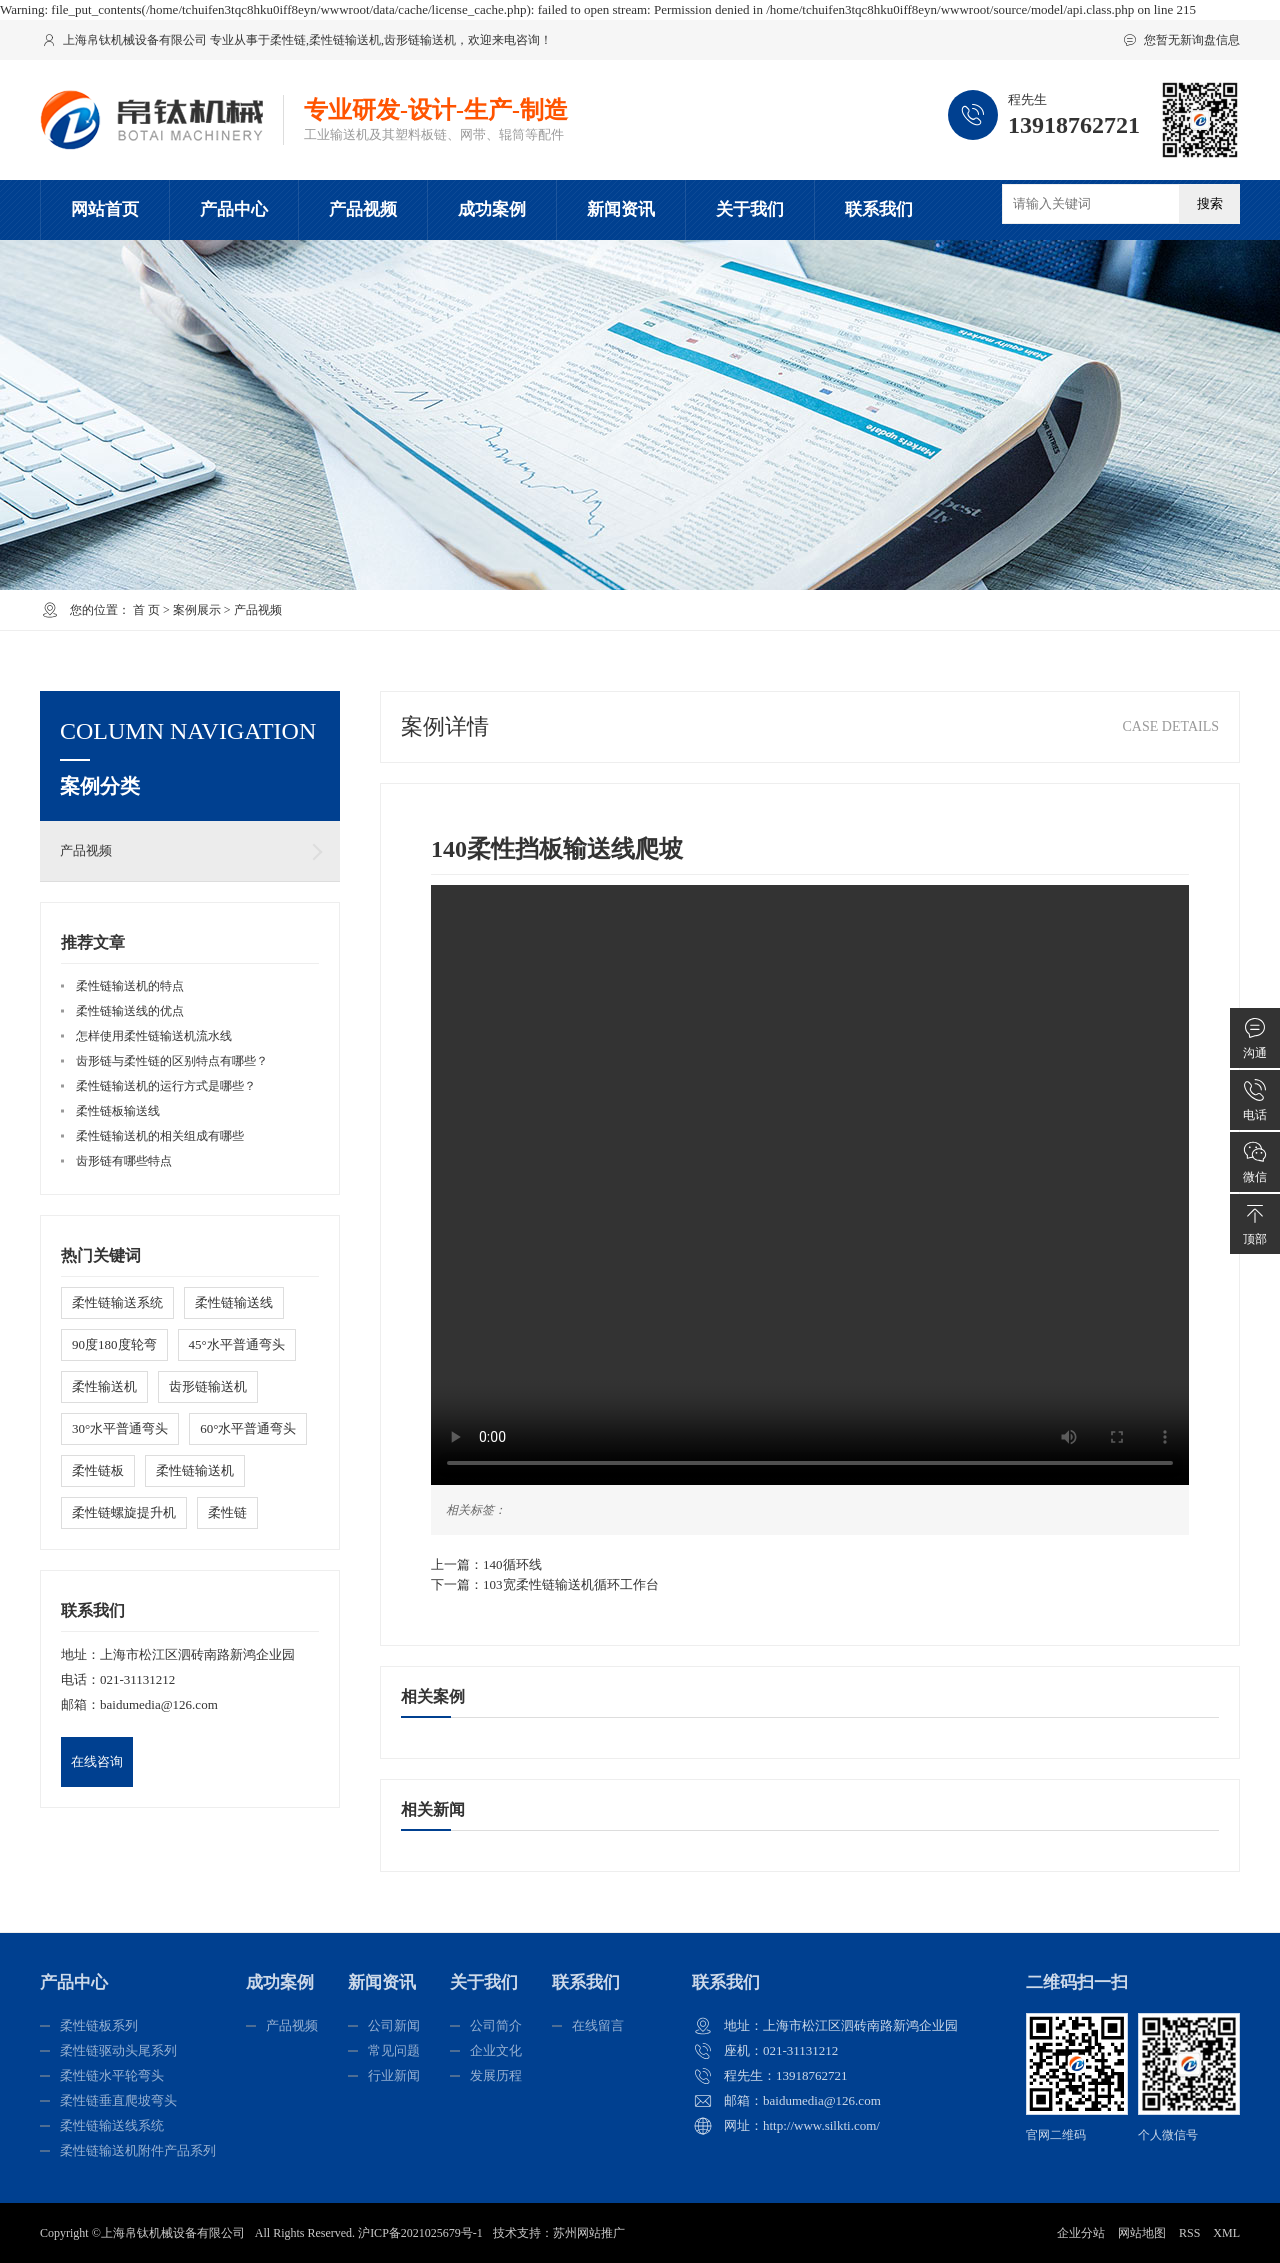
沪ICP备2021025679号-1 (420, 2233)
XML (1226, 2233)
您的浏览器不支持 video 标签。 (810, 1185)
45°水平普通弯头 (237, 1344)
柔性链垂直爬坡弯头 (118, 2100)
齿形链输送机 (420, 40)
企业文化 (496, 2050)
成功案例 (492, 209)
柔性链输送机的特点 (130, 986)
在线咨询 (97, 1761)
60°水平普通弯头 (248, 1428)
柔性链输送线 (234, 1302)
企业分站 (1081, 2233)
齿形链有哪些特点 (124, 1161)
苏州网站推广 (589, 2233)
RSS (1189, 2233)
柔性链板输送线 (118, 1111)
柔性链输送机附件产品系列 (138, 2150)
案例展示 (197, 610)
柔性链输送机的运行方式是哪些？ (166, 1086)
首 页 (146, 610)
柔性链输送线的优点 (130, 1011)
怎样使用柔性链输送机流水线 (154, 1036)
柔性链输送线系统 (112, 2125)
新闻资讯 (621, 209)
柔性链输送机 (345, 40)
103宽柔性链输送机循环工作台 (571, 1584)
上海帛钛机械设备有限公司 (173, 2233)
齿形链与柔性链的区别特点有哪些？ (172, 1061)
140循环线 (512, 1564)
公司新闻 (394, 2025)
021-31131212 (137, 1679)
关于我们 (750, 209)
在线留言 (598, 2025)
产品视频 (363, 209)
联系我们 (879, 209)
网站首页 (105, 209)
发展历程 (496, 2075)
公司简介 (496, 2025)
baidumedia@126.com (159, 1704)
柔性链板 (98, 1470)
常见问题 (394, 2050)
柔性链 (288, 40)
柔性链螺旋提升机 (124, 1512)
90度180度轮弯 (114, 1344)
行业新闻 (394, 2075)
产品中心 (234, 209)
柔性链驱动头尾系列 (118, 2050)
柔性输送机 (104, 1386)
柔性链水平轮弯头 (112, 2075)
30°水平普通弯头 (120, 1428)
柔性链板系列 (99, 2025)
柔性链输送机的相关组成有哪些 (160, 1136)
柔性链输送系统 (117, 1302)
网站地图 (1142, 2233)
